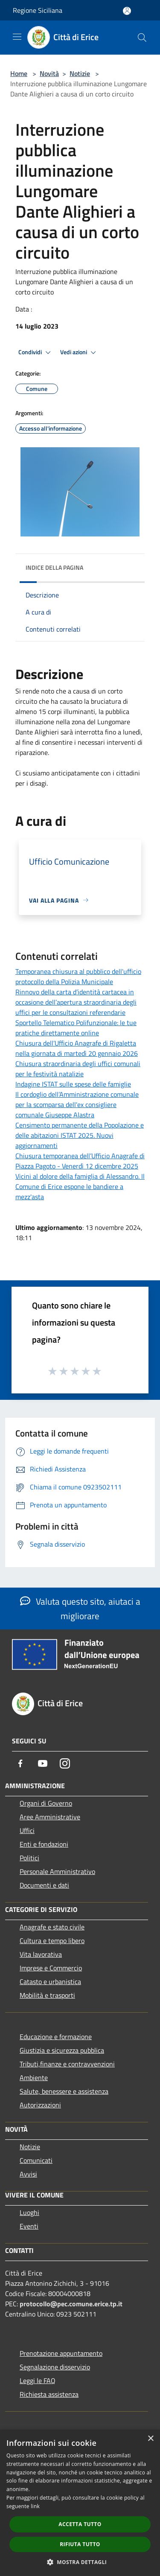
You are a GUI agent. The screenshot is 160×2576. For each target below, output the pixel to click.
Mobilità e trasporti (47, 1995)
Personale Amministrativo (57, 1871)
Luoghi (29, 2212)
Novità (49, 73)
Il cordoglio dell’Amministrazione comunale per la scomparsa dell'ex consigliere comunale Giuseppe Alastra (77, 1104)
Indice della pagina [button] (54, 567)
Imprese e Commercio (51, 1968)
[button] (80, 2562)
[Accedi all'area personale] (127, 11)
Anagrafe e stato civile (52, 1927)
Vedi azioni (79, 352)
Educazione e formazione (56, 2036)
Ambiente (34, 2077)
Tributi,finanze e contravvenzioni (67, 2064)
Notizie (80, 73)
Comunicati (36, 2160)
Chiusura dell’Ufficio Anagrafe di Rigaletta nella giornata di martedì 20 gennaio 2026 (76, 1048)
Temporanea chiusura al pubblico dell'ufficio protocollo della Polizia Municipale (78, 976)
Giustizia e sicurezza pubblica (62, 2050)
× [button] (150, 2439)
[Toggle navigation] (17, 37)
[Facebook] (20, 1763)
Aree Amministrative (50, 1817)
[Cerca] (142, 37)
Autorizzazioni (40, 2105)
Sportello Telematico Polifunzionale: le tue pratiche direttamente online (76, 1027)
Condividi (35, 352)
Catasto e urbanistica (50, 1981)
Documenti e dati (44, 1885)
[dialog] (80, 2503)
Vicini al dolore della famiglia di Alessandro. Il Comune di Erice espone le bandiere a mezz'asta (80, 1186)
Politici (29, 1858)
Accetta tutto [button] (79, 2524)
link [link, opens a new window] (35, 2506)
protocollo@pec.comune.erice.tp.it (71, 2304)
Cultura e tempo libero (52, 1940)
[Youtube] (42, 1763)
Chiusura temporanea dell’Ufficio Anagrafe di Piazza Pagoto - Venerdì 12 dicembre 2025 (80, 1161)
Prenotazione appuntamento (61, 2353)
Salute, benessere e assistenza (64, 2091)
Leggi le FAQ (37, 2380)
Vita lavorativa (41, 1954)
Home (18, 73)
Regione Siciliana (37, 10)
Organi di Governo (46, 1803)
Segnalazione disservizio (55, 2367)
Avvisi (28, 2174)
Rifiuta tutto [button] (80, 2544)
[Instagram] (64, 1763)
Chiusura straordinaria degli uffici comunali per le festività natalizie (77, 1068)
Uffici (27, 1830)
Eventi (29, 2226)
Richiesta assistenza (49, 2394)
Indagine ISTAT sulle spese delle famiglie (73, 1084)
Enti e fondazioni (44, 1844)
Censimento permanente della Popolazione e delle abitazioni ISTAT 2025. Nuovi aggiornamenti (79, 1135)
